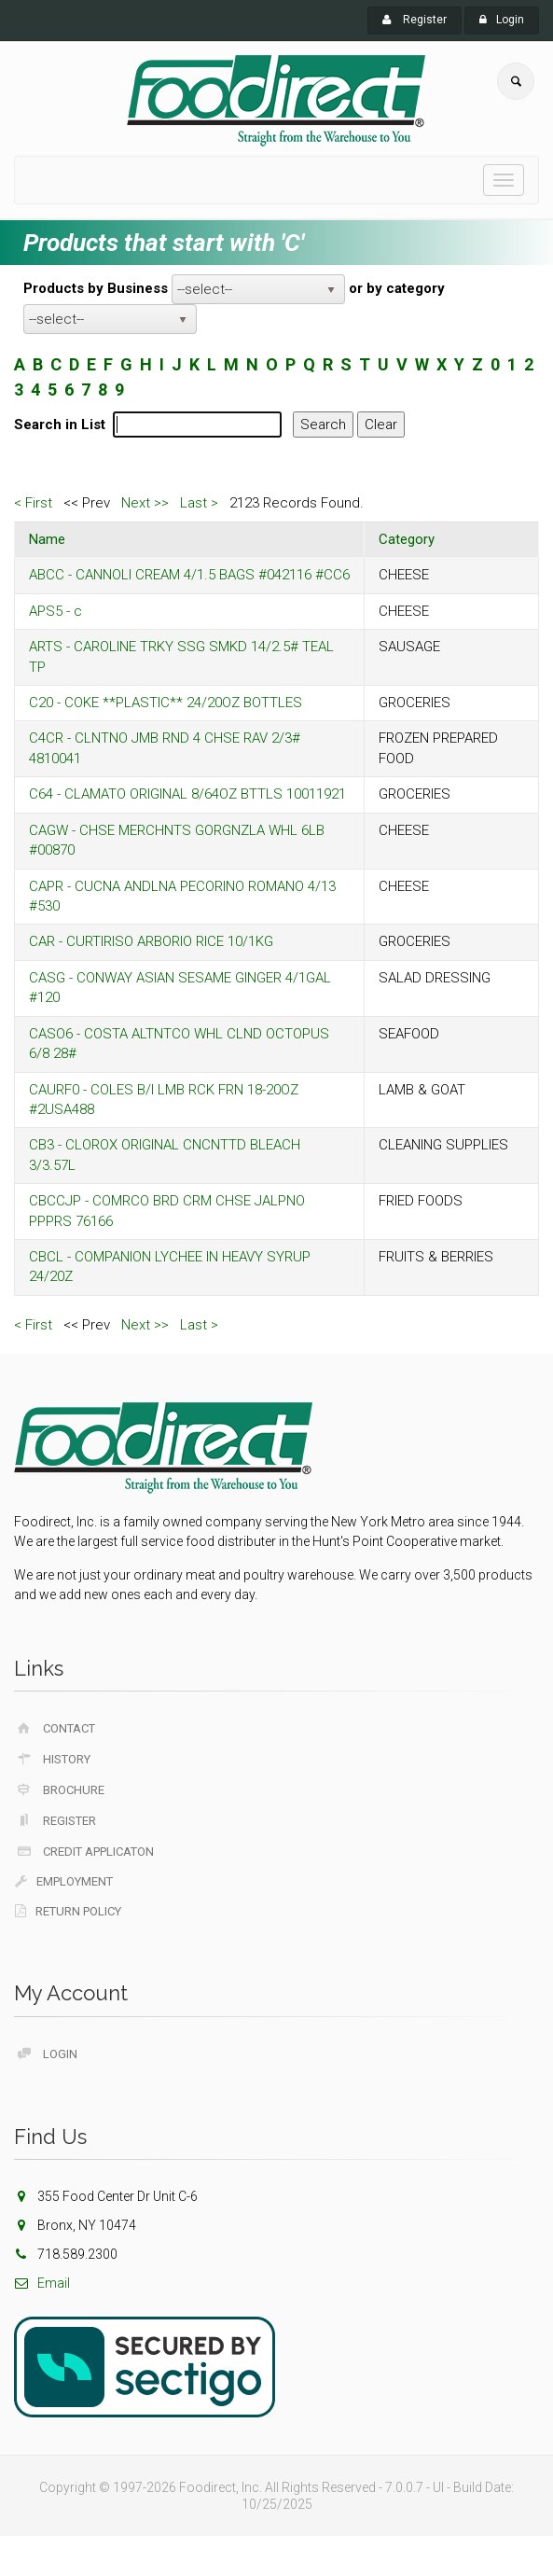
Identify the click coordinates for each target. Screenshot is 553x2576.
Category (407, 539)
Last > (199, 502)
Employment (64, 1881)
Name (47, 539)
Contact (55, 1727)
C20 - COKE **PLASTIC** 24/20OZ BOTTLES (165, 702)
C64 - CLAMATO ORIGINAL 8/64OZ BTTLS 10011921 (187, 794)
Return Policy (68, 1911)
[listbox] (258, 289)
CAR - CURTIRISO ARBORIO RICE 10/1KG (151, 941)
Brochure (59, 1789)
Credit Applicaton (84, 1851)
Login (501, 19)
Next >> (145, 502)
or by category (397, 288)
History (52, 1758)
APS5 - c (55, 611)
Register (414, 19)
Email (42, 2283)
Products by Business (95, 288)
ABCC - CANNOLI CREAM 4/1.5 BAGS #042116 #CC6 (189, 574)
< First (33, 502)
